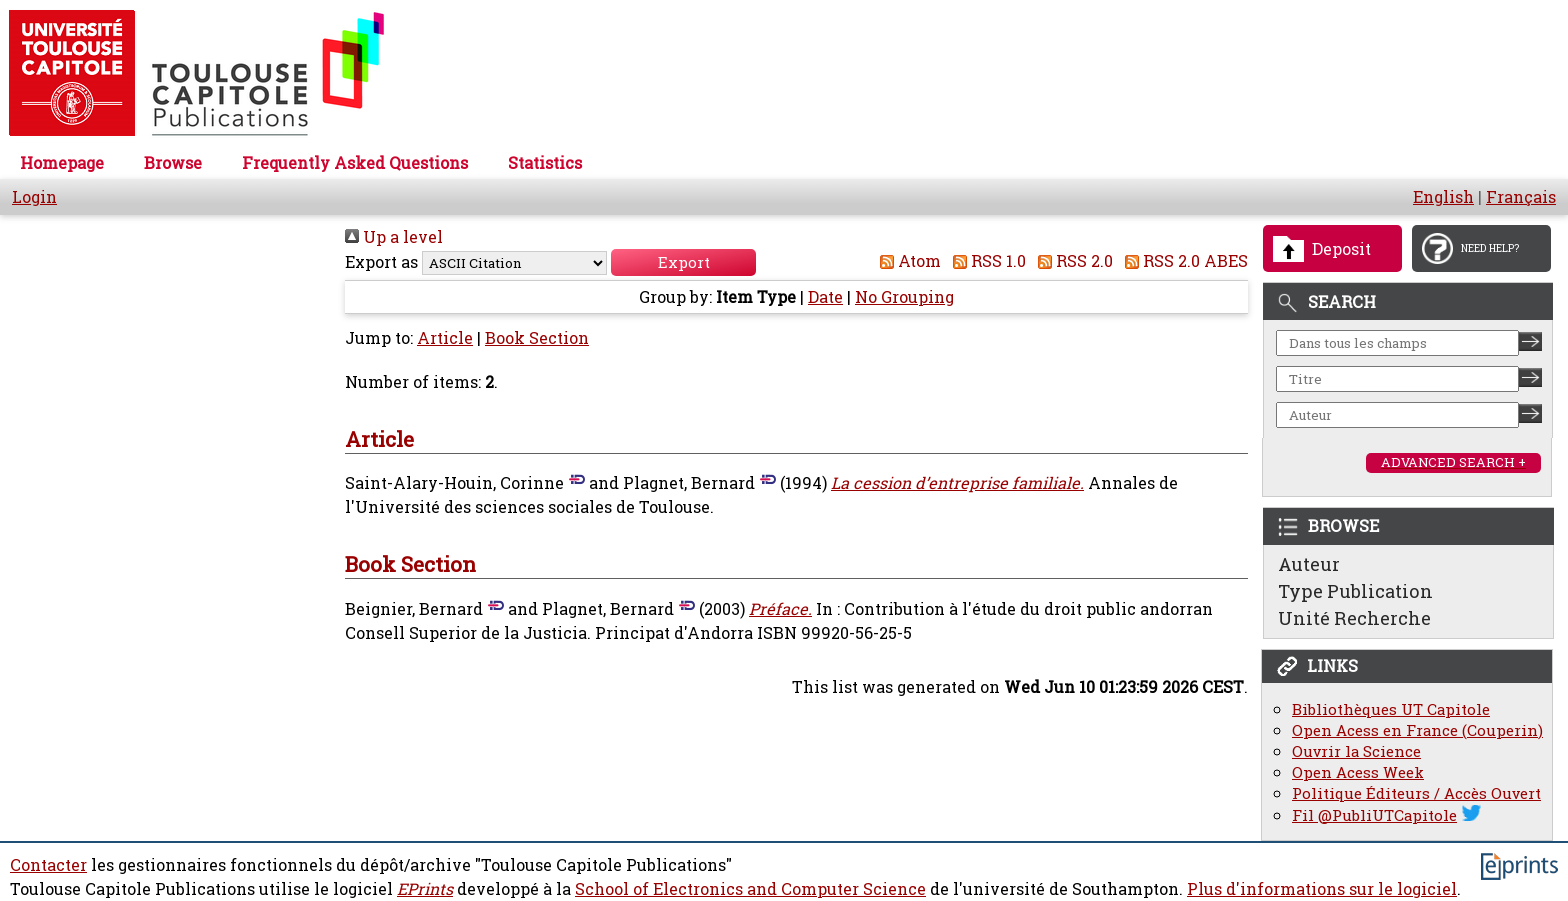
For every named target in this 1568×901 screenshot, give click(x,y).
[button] (683, 262)
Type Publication (1355, 591)
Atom (906, 261)
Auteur (1309, 564)
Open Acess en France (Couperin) (1417, 730)
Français (1521, 197)
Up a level (394, 237)
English (1443, 197)
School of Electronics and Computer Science (750, 889)
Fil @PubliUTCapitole (1374, 815)
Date (825, 297)
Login (34, 197)
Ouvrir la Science (1356, 751)
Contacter (48, 865)
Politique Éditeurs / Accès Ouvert (1416, 793)
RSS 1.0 (985, 261)
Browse (173, 163)
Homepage (62, 163)
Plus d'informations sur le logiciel (1322, 889)
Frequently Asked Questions (355, 163)
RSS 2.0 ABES (1182, 261)
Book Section (537, 338)
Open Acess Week (1358, 772)
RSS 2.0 (1071, 261)
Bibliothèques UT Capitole (1391, 709)
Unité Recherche (1354, 618)
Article (445, 338)
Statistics (545, 163)
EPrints (425, 889)
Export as (381, 262)
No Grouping (904, 297)
